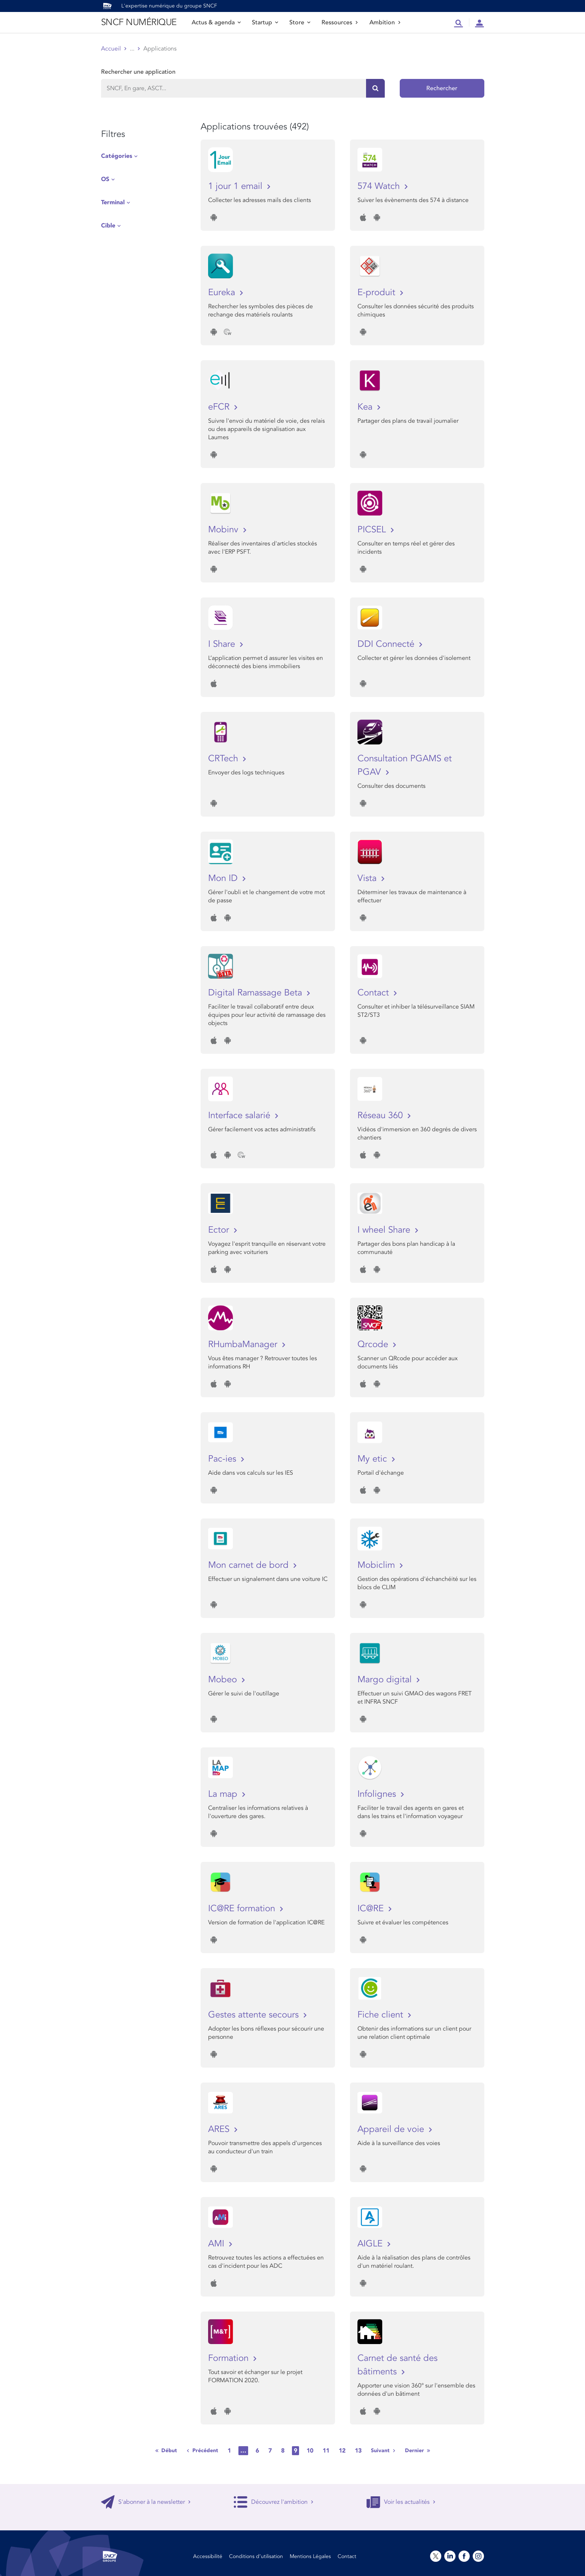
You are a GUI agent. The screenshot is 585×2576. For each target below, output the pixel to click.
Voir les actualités (401, 2502)
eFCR (220, 406)
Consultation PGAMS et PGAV (404, 765)
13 (358, 2450)
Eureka (223, 292)
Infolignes (378, 1794)
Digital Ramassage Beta (256, 992)
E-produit (377, 292)
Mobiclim (377, 1565)
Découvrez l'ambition (274, 2502)
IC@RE (371, 1908)
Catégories (116, 156)
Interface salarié (240, 1115)
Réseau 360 (381, 1115)
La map (224, 1794)
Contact (374, 992)
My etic (373, 1458)
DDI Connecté (387, 644)
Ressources (340, 22)
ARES (220, 2129)
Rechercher (441, 88)
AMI (217, 2243)
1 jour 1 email (236, 186)
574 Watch (379, 186)
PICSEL (373, 529)
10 (310, 2450)
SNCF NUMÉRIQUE (139, 22)
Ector (220, 1229)
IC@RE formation (243, 1908)
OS (105, 179)
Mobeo (224, 1679)
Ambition (385, 22)
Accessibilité (207, 2556)
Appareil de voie (392, 2129)
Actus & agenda (216, 22)
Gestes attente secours (254, 2014)
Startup (265, 22)
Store (299, 22)
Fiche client (381, 2014)
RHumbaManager (244, 1344)
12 (342, 2450)
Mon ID (224, 878)
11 (326, 2450)
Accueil (111, 48)
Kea (366, 406)
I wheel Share (385, 1229)
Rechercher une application (138, 72)
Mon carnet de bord (249, 1565)
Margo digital (385, 1679)
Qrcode (374, 1344)
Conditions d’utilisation (256, 2556)
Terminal (113, 202)
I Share (223, 644)
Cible (108, 225)
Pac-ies (223, 1458)
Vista (368, 878)
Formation (229, 2358)
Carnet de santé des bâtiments (397, 2365)
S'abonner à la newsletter (146, 2502)
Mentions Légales (310, 2556)
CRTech (224, 758)
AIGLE (371, 2243)
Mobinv (224, 529)
